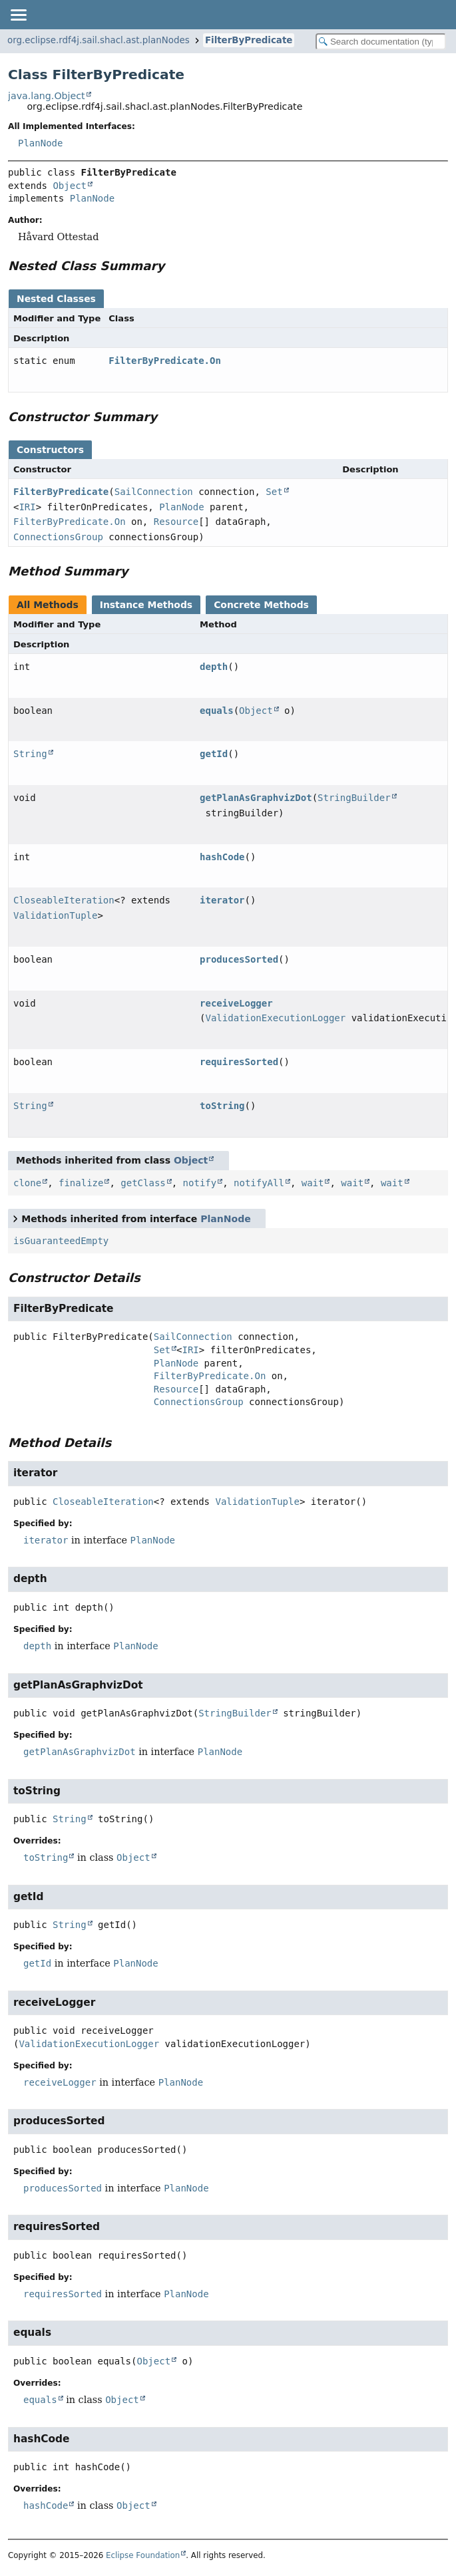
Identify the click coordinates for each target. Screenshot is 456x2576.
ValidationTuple (55, 915)
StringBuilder (354, 797)
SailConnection (153, 491)
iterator (222, 900)
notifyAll (259, 1183)
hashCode (222, 857)
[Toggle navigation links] (18, 14)
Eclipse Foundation (143, 2555)
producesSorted (239, 959)
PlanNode (40, 143)
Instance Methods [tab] (146, 604)
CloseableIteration (63, 900)
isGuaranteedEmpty (61, 1240)
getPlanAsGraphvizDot (256, 797)
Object (70, 185)
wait (313, 1183)
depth (214, 666)
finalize (81, 1183)
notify (200, 1183)
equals (217, 710)
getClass (142, 1183)
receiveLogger (236, 1003)
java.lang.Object (46, 95)
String (30, 753)
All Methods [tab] (48, 604)
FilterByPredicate (248, 40)
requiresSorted (239, 1061)
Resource (176, 521)
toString (222, 1105)
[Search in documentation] (381, 41)
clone (27, 1183)
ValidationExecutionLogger (276, 1018)
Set (274, 491)
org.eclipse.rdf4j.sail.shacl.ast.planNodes (98, 40)
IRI (27, 507)
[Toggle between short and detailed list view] (15, 1218)
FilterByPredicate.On (165, 360)
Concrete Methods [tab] (261, 604)
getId (214, 753)
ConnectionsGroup (58, 537)
